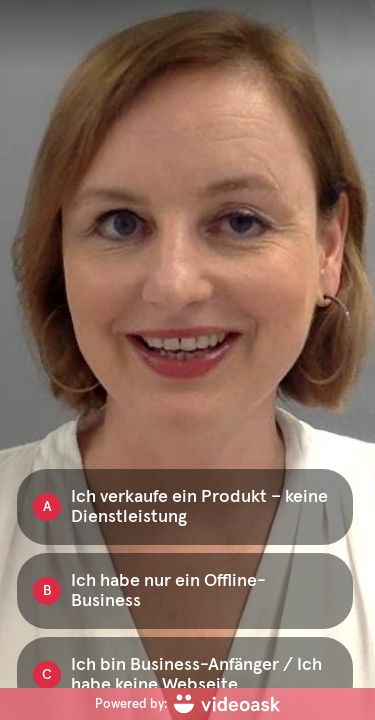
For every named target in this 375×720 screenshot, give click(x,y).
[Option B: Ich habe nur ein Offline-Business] (185, 591)
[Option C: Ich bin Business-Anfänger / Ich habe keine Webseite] (185, 675)
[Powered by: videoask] (187, 704)
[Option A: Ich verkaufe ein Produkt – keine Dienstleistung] (185, 507)
